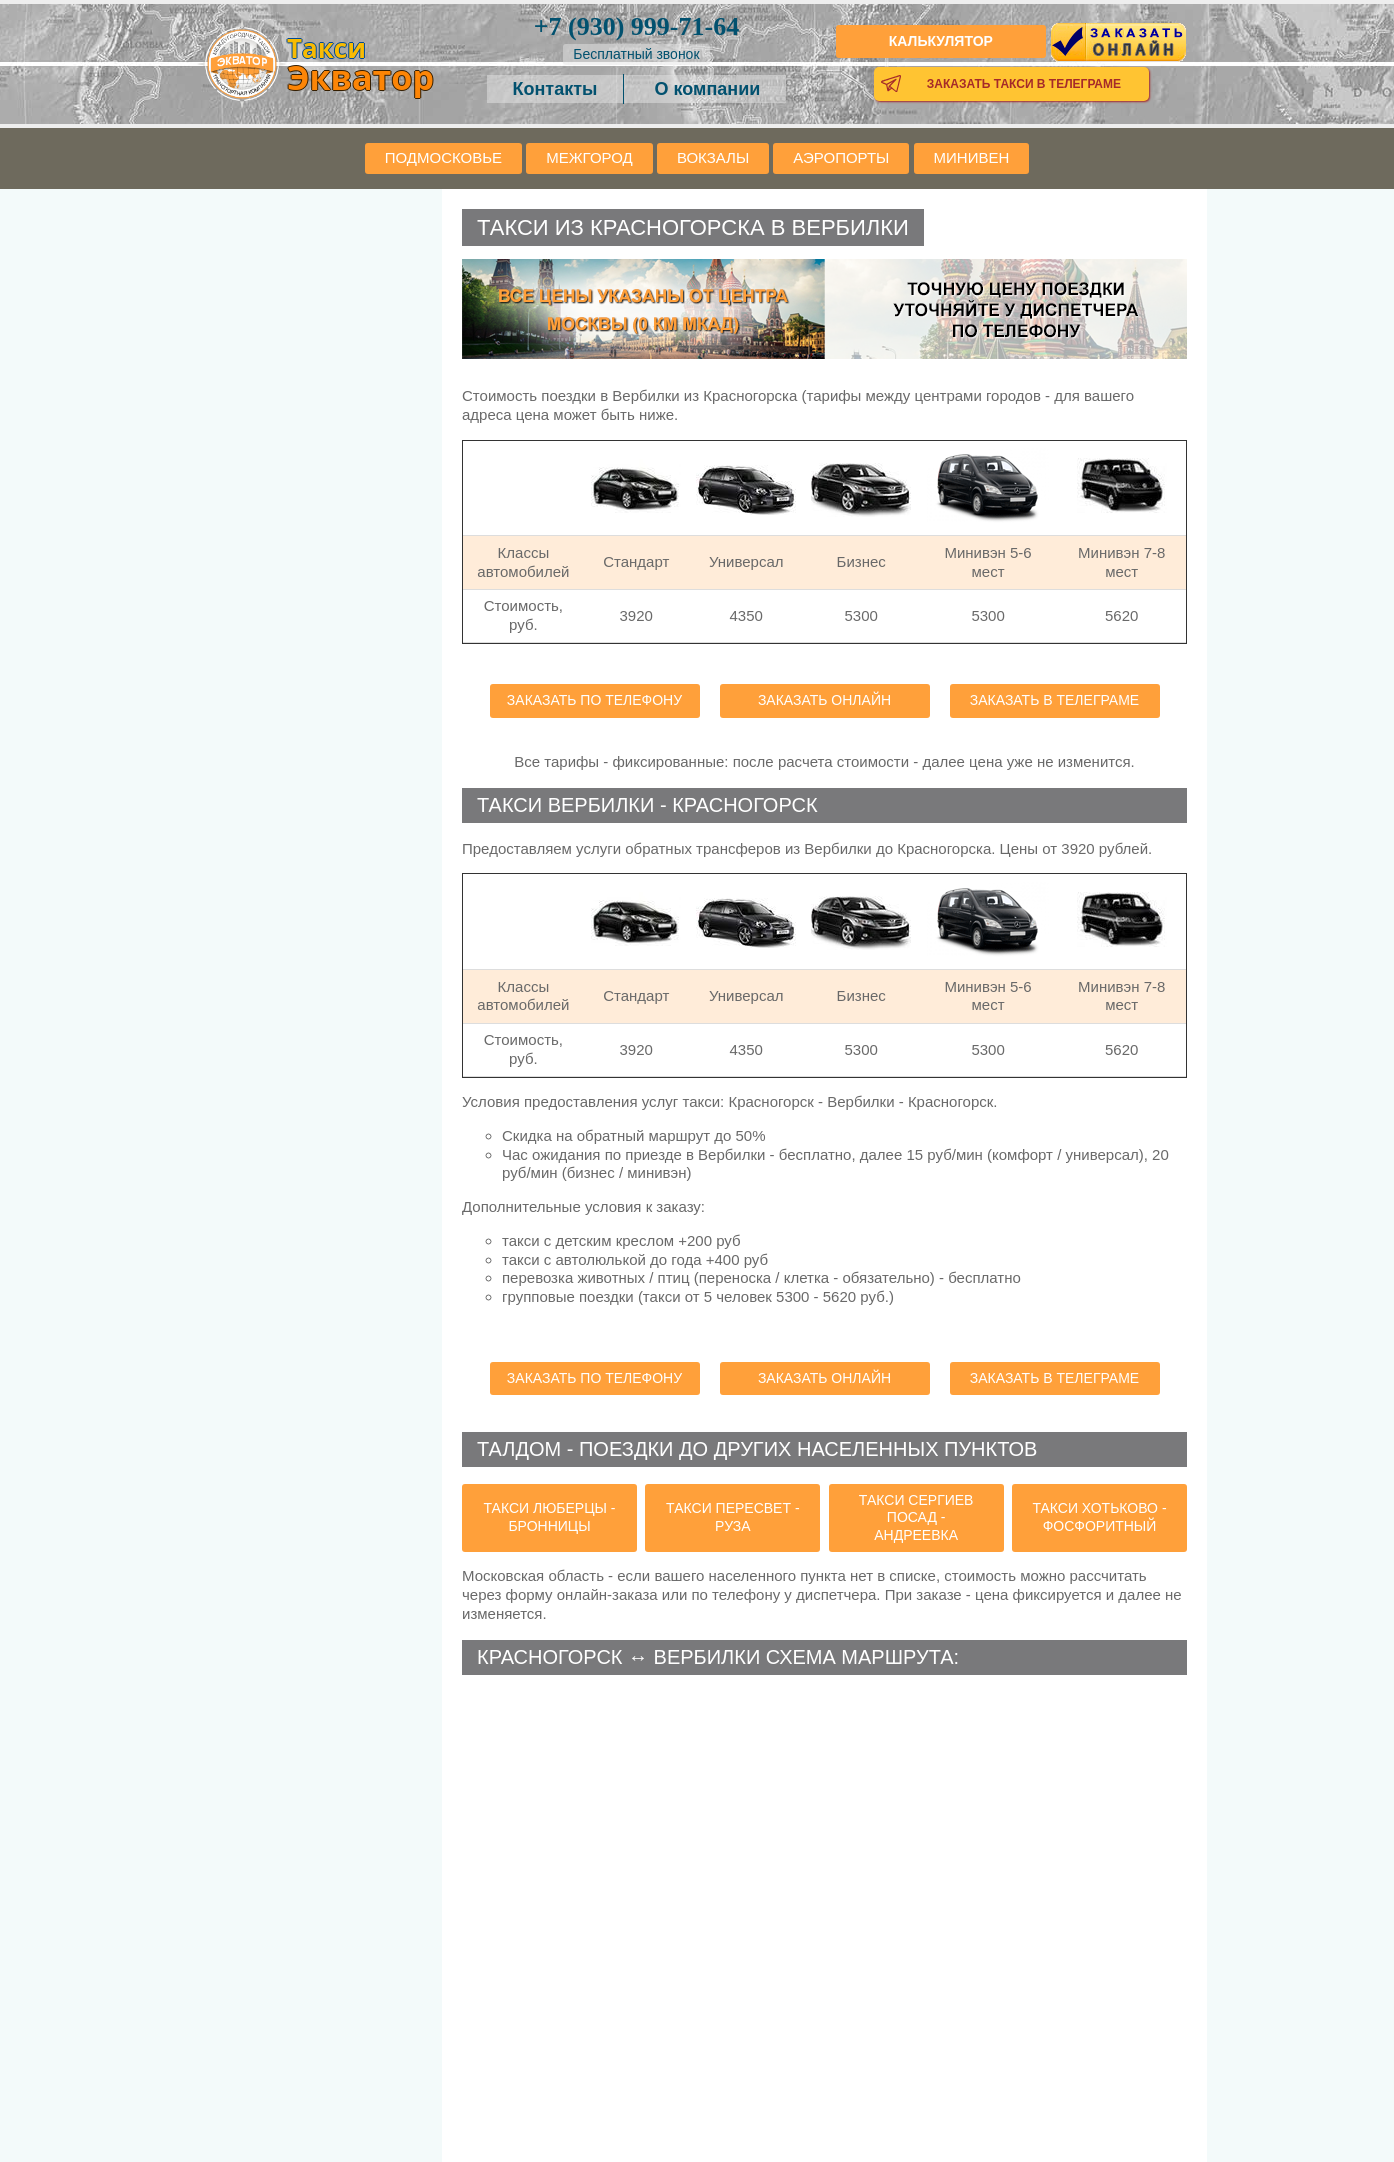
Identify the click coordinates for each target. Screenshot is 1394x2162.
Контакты (555, 89)
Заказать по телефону (594, 700)
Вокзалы (713, 157)
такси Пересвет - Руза (732, 1517)
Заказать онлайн (824, 700)
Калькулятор (941, 41)
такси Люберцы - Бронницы (550, 1517)
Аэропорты (841, 157)
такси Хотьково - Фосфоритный (1099, 1517)
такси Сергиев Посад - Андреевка (916, 1517)
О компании (708, 89)
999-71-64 (636, 26)
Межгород (589, 157)
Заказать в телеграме (1054, 700)
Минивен (972, 157)
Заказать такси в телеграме (1024, 84)
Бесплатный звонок (636, 54)
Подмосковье (443, 157)
